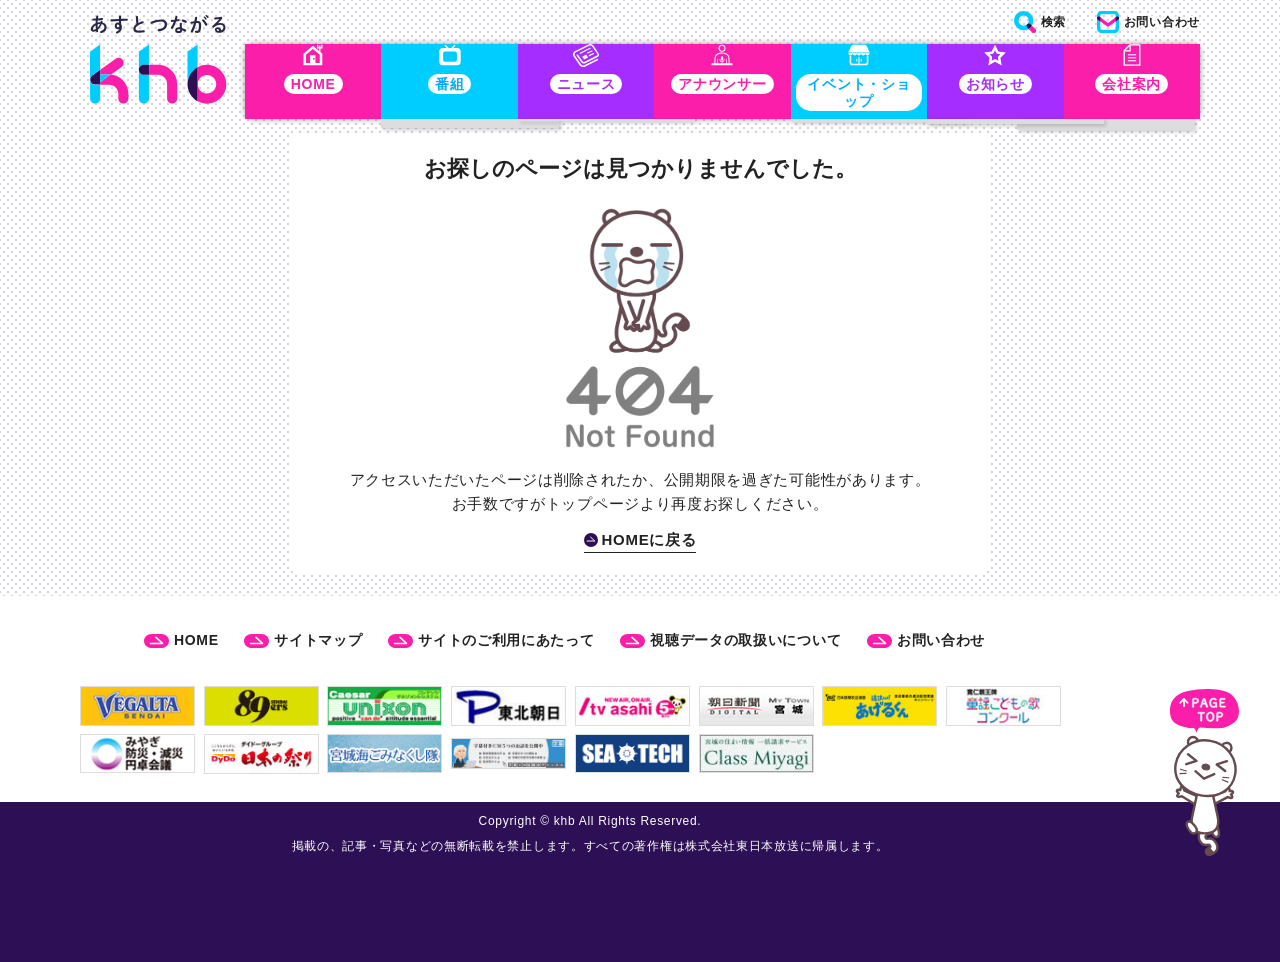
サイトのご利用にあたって (506, 640)
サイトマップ (318, 640)
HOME (196, 640)
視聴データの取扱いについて (745, 640)
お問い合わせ (941, 640)
